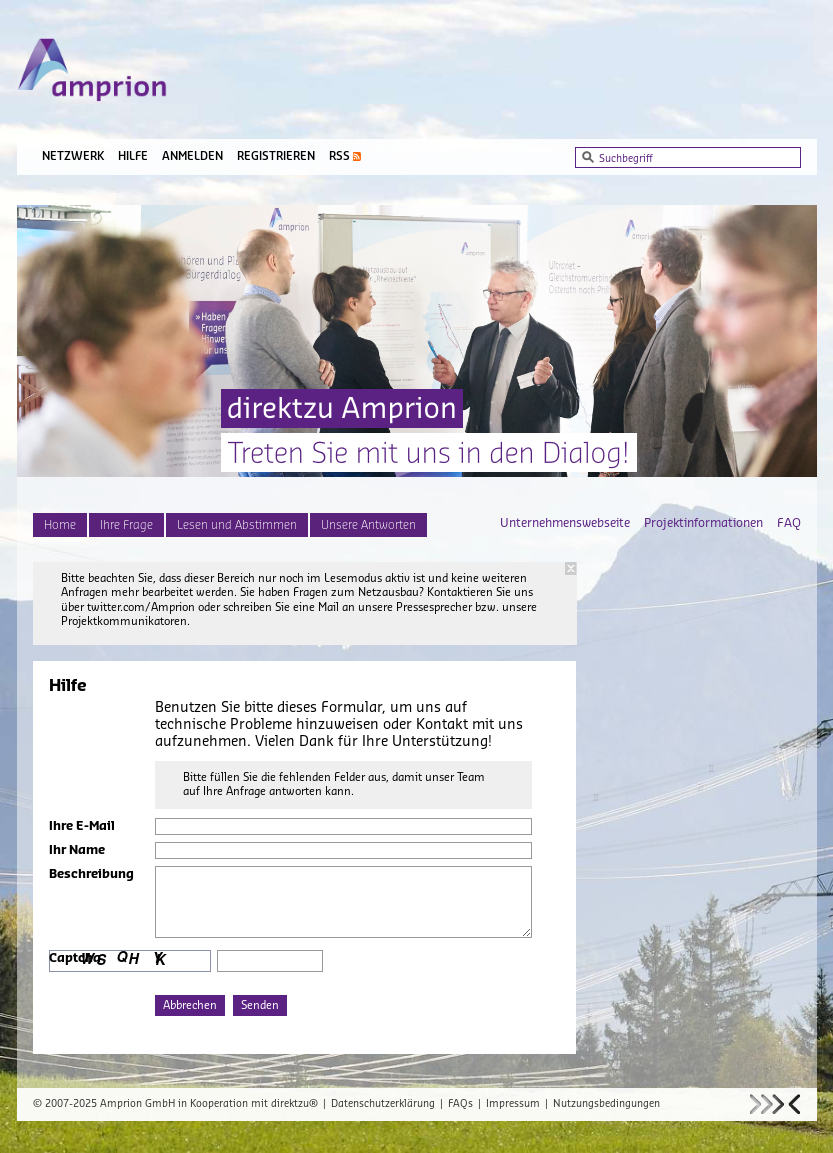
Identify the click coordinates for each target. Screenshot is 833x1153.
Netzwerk (73, 156)
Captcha (75, 958)
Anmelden (192, 156)
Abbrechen (190, 1005)
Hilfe (133, 156)
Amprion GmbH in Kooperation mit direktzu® (209, 1104)
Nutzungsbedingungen (606, 1104)
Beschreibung (91, 874)
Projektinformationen (703, 523)
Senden (260, 1005)
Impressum (513, 1104)
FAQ (789, 523)
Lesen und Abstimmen (237, 525)
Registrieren (276, 156)
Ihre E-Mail (82, 826)
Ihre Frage (126, 525)
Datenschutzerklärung (383, 1104)
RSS (339, 156)
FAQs (460, 1104)
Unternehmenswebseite (565, 523)
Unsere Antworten (368, 525)
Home (60, 525)
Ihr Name (77, 850)
